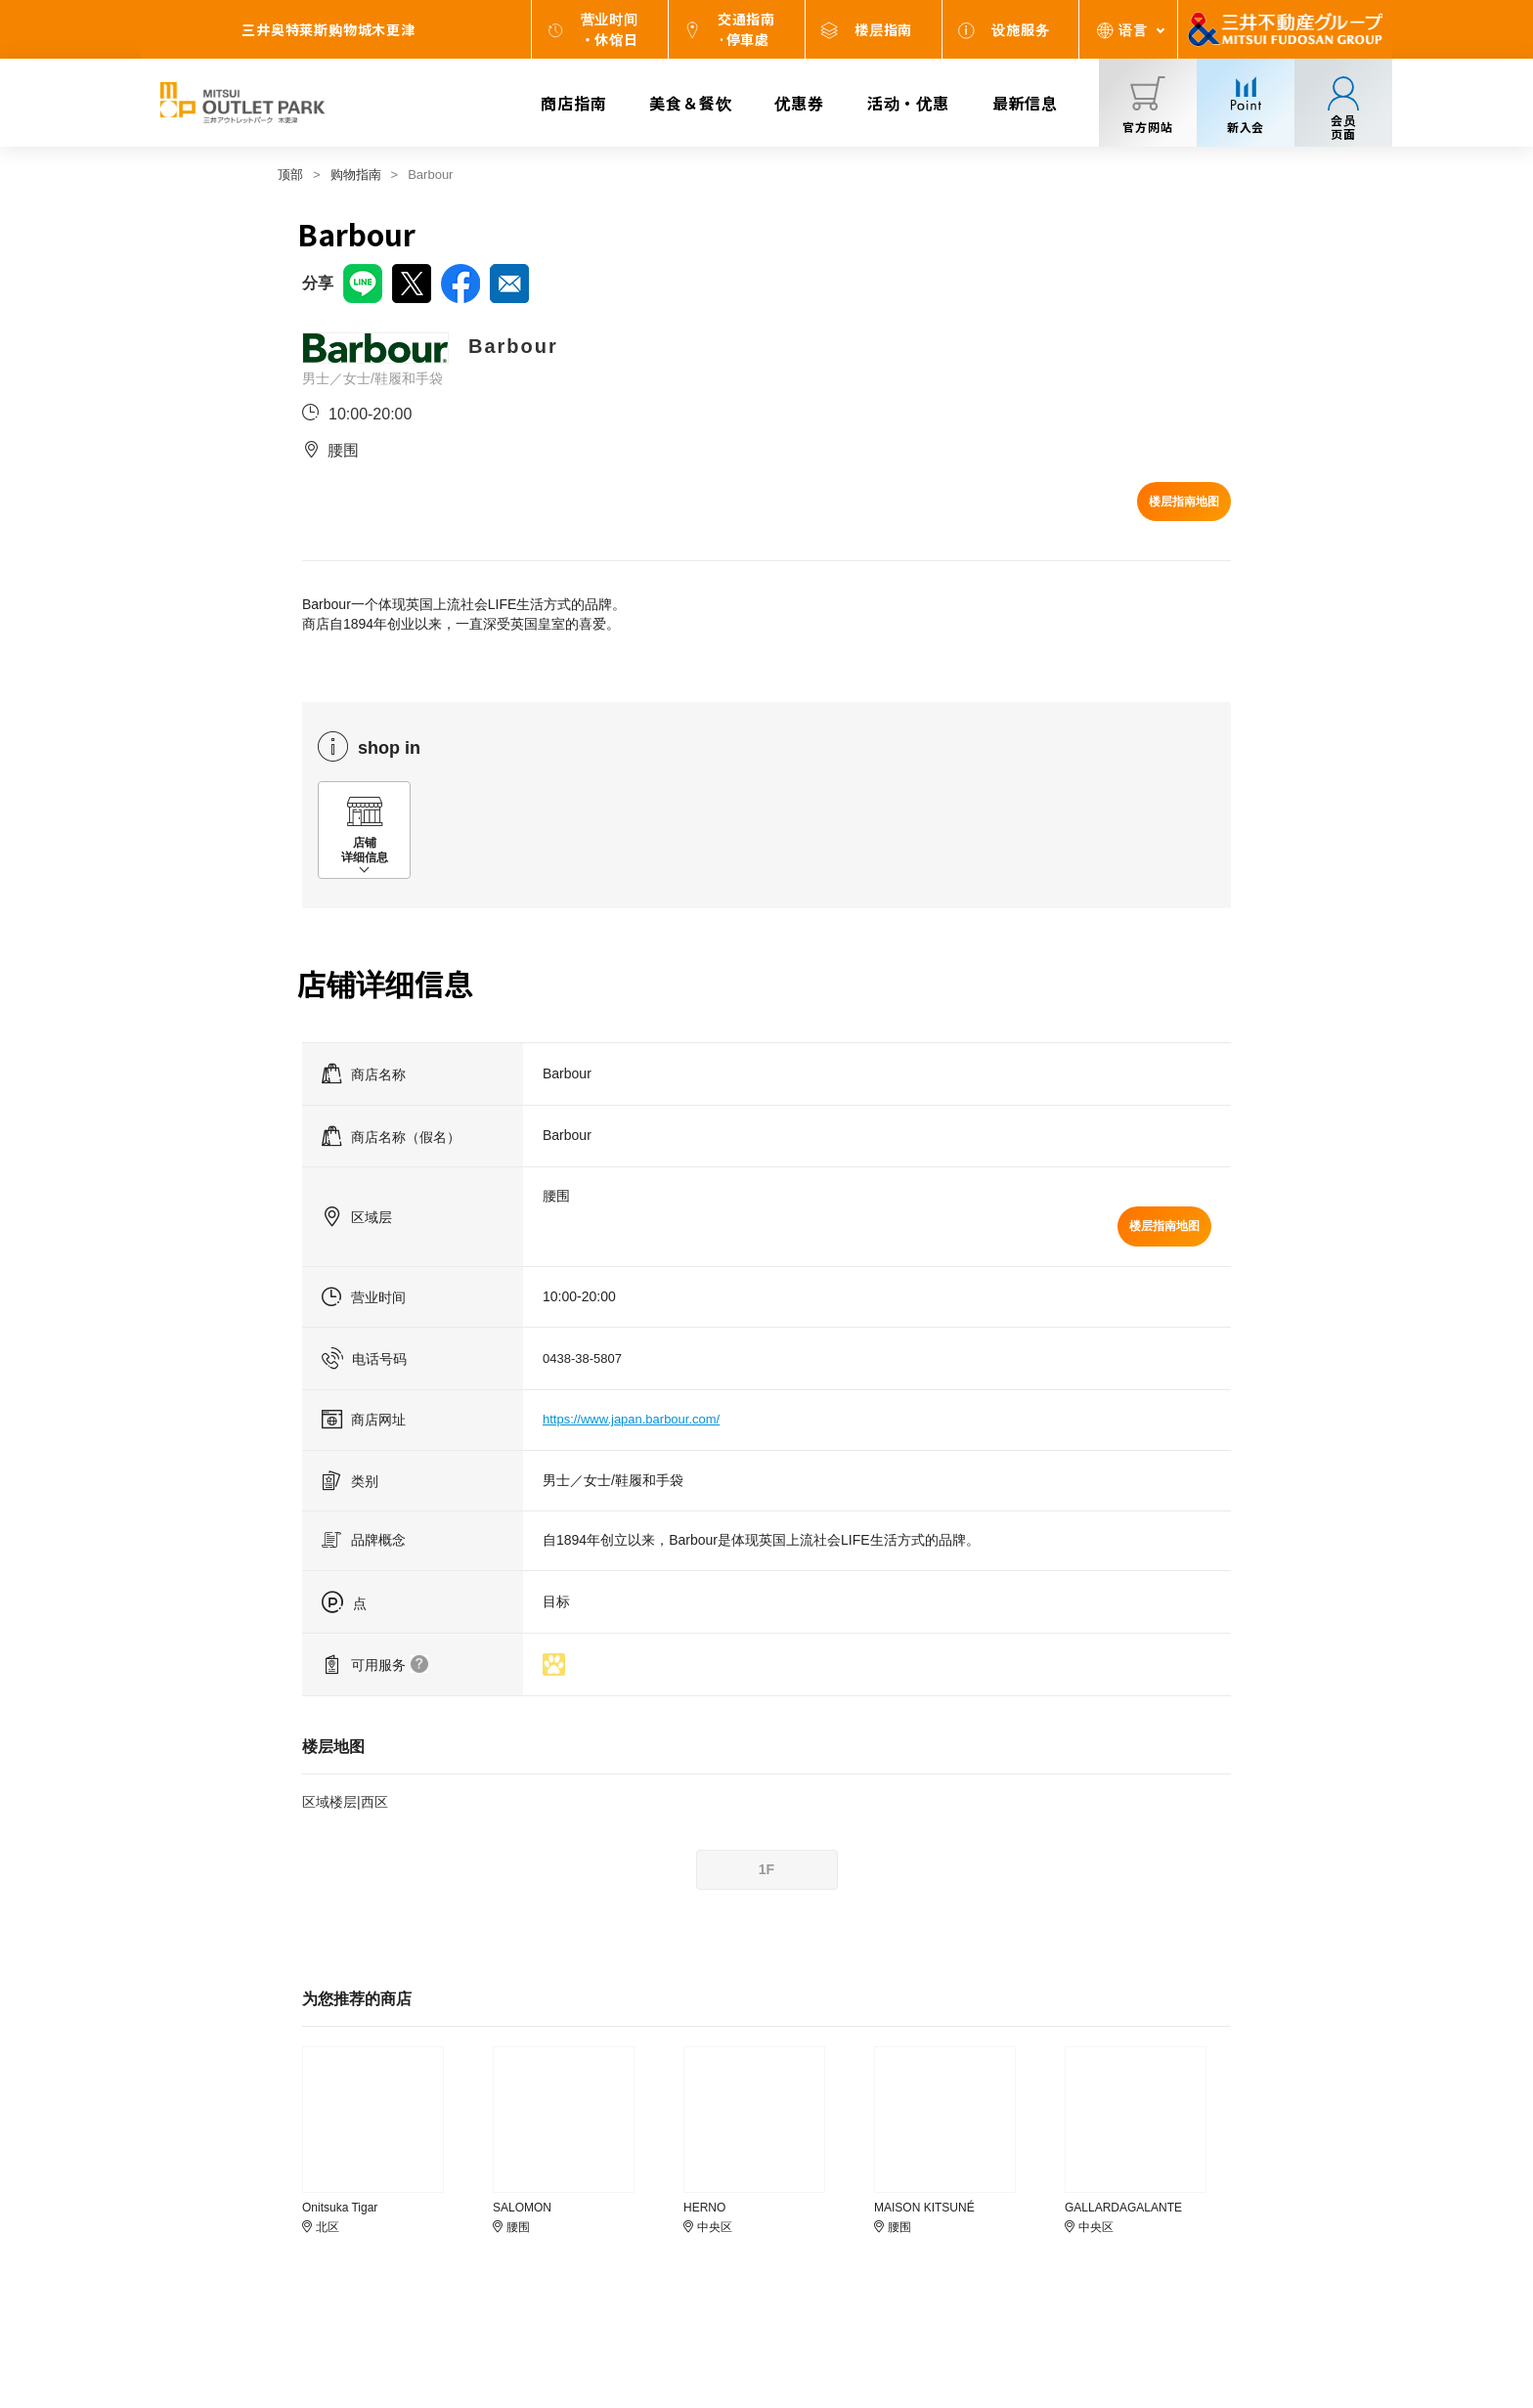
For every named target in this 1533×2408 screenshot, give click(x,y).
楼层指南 (883, 29)
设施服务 (1020, 29)
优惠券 (798, 102)
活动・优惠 (908, 102)
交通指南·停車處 (746, 29)
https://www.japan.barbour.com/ (631, 1419)
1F (766, 1869)
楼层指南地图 (1184, 501)
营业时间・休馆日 (609, 29)
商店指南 (573, 102)
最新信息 (1025, 102)
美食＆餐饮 (690, 102)
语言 (1133, 29)
